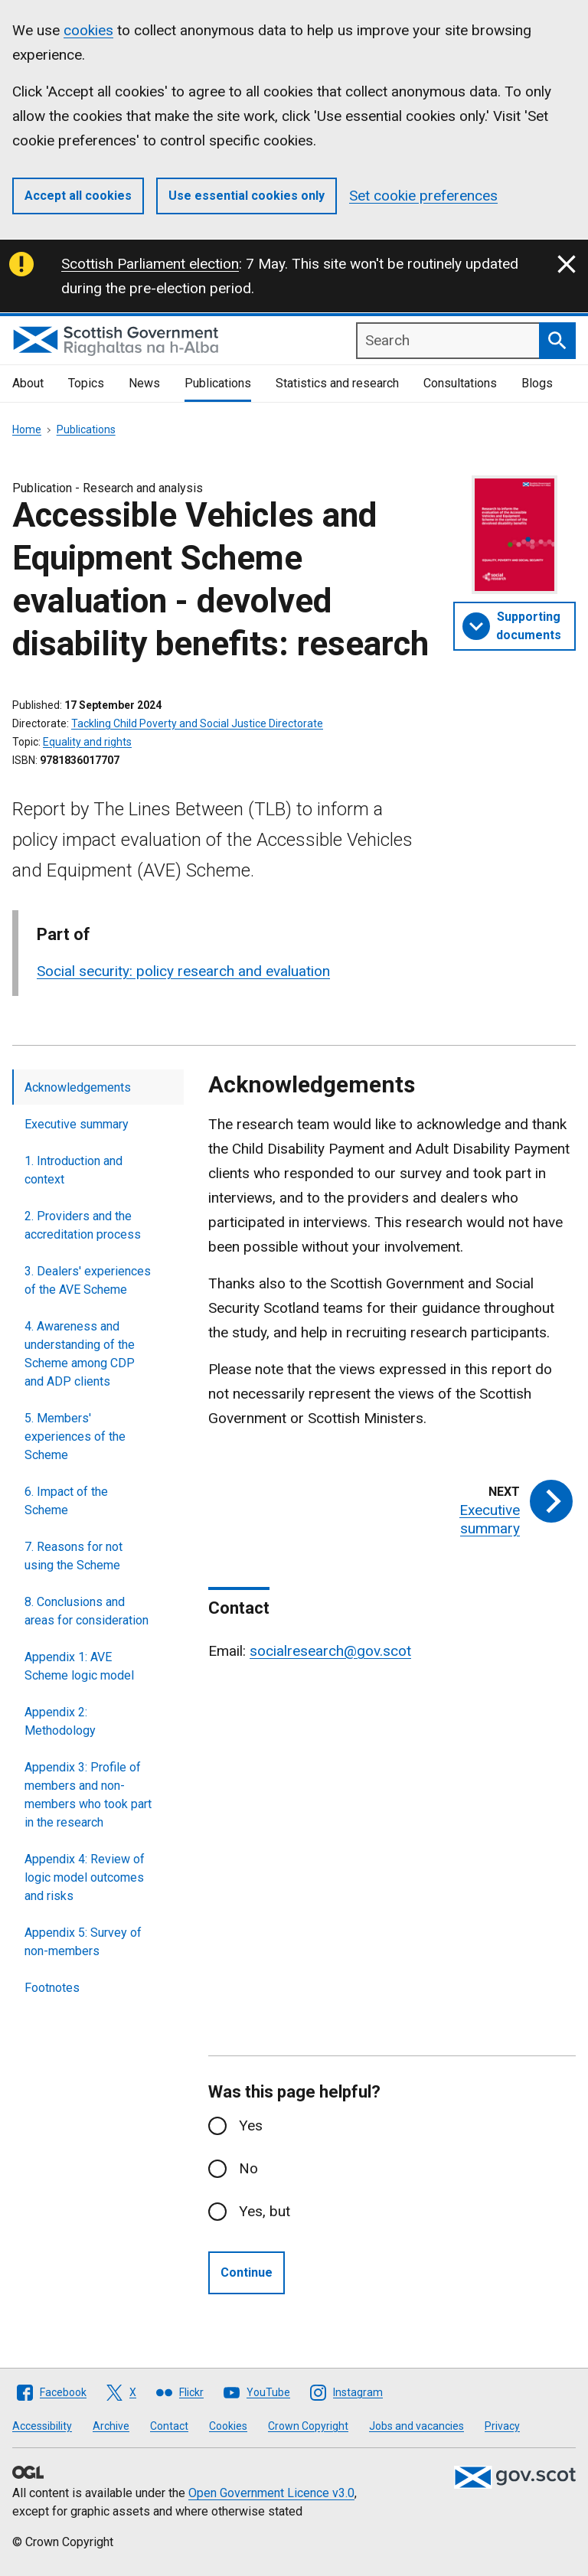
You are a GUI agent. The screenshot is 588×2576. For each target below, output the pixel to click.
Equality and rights (87, 742)
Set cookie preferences (423, 195)
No (248, 2168)
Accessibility (42, 2426)
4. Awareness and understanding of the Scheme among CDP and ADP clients (79, 1354)
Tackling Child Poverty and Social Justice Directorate (197, 723)
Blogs (537, 383)
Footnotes (52, 1987)
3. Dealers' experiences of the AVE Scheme (87, 1280)
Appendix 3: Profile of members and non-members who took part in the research (88, 1795)
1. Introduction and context (73, 1170)
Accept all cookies (78, 195)
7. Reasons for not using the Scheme (73, 1555)
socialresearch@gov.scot (330, 1651)
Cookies (228, 2426)
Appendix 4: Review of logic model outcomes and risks (84, 1877)
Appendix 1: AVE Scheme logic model (79, 1666)
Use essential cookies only (246, 195)
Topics (86, 383)
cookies (88, 30)
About (28, 383)
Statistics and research (337, 383)
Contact (169, 2426)
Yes (251, 2125)
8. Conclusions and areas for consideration (86, 1611)
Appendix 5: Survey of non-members (83, 1941)
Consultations (460, 383)
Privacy (502, 2426)
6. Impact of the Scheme (66, 1500)
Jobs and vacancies (416, 2426)
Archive (111, 2426)
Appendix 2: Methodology (60, 1721)
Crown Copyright (308, 2426)
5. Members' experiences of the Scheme (75, 1436)
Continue (246, 2272)
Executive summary (76, 1124)
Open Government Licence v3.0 (271, 2493)
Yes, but (264, 2211)
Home (26, 429)
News (144, 383)
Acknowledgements (77, 1087)
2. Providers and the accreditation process (82, 1225)
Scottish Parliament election (150, 264)
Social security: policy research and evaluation (183, 971)
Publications (218, 383)
